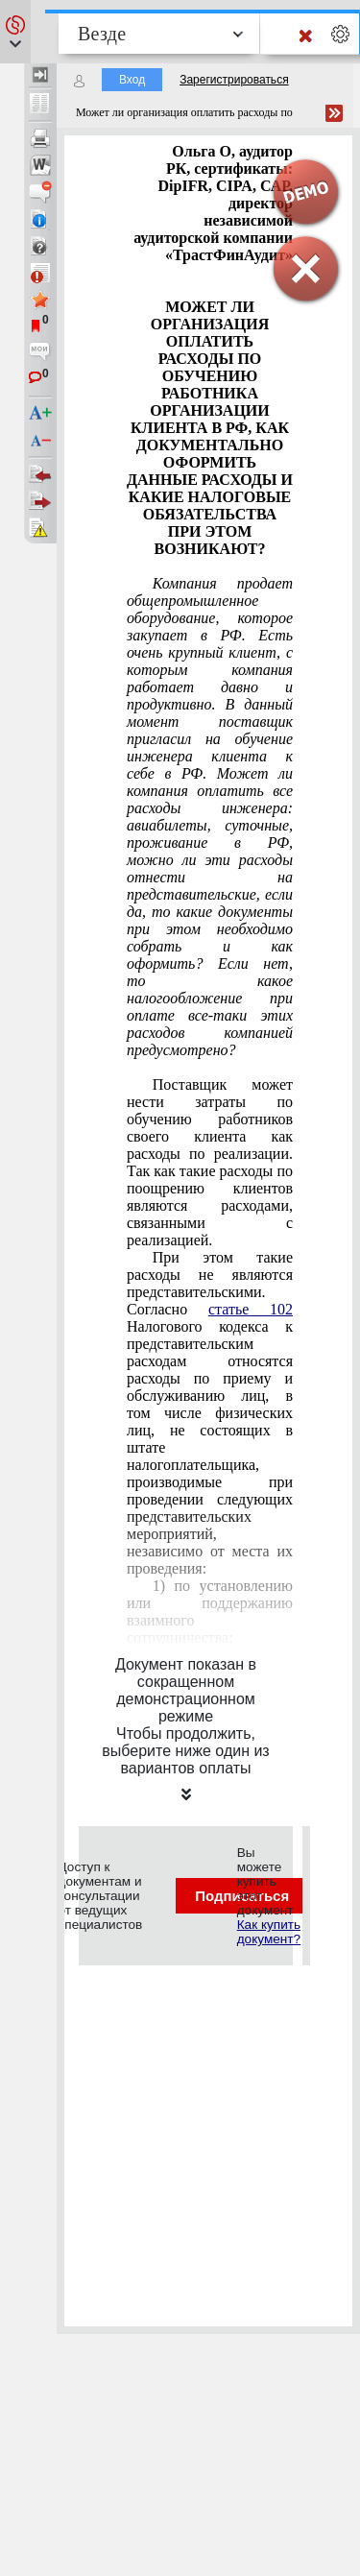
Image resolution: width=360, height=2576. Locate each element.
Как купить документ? (268, 1931)
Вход (132, 79)
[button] (15, 31)
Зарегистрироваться (234, 79)
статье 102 (250, 1309)
